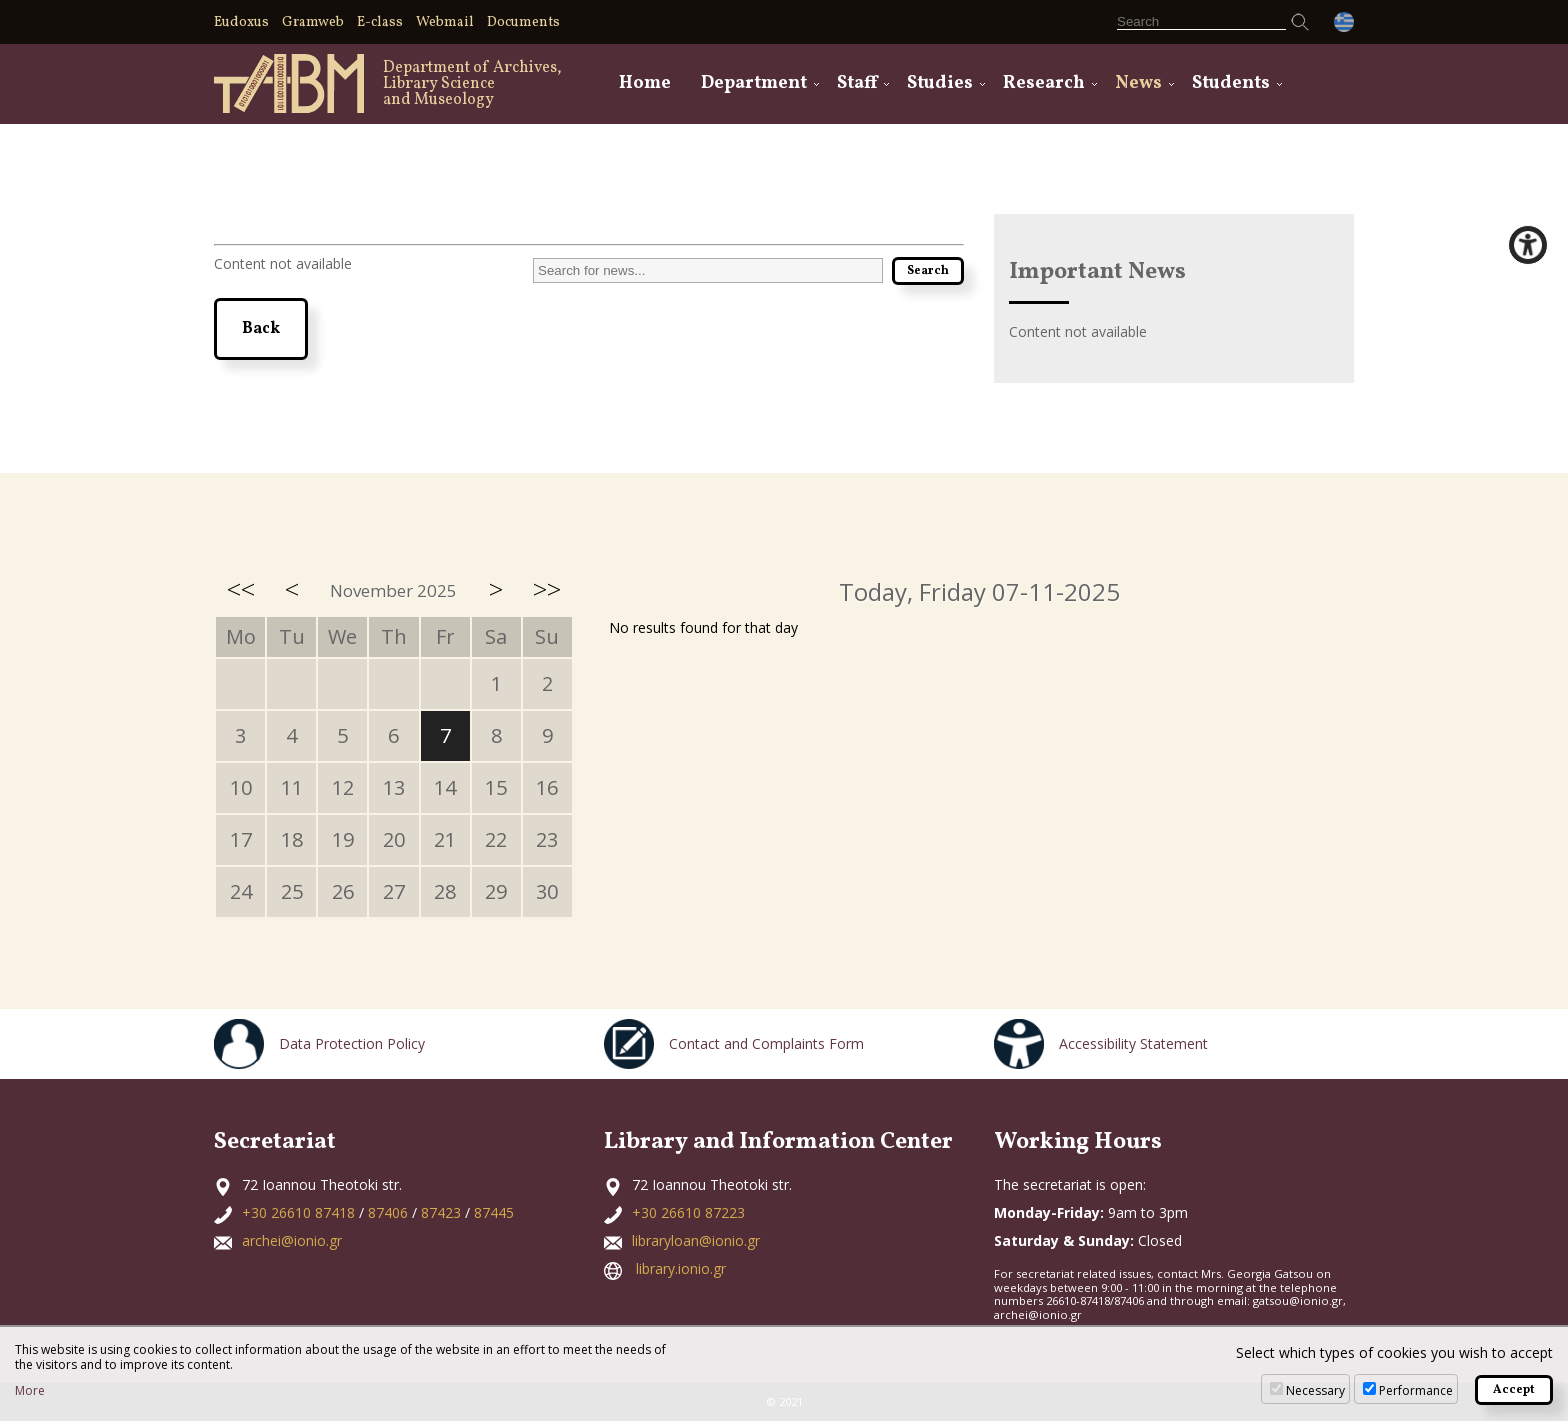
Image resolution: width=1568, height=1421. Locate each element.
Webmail (445, 22)
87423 (441, 1212)
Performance (1416, 1390)
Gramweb (313, 22)
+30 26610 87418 (298, 1212)
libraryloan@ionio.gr (696, 1240)
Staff (857, 83)
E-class (380, 22)
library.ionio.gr (681, 1268)
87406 (388, 1212)
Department (754, 83)
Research (1044, 83)
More (30, 1391)
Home (645, 83)
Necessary (1315, 1390)
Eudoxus (241, 22)
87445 (494, 1212)
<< (241, 589)
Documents (523, 22)
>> (547, 589)
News (1138, 83)
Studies (940, 83)
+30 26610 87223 (688, 1212)
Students (1231, 83)
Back (261, 329)
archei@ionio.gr (292, 1240)
